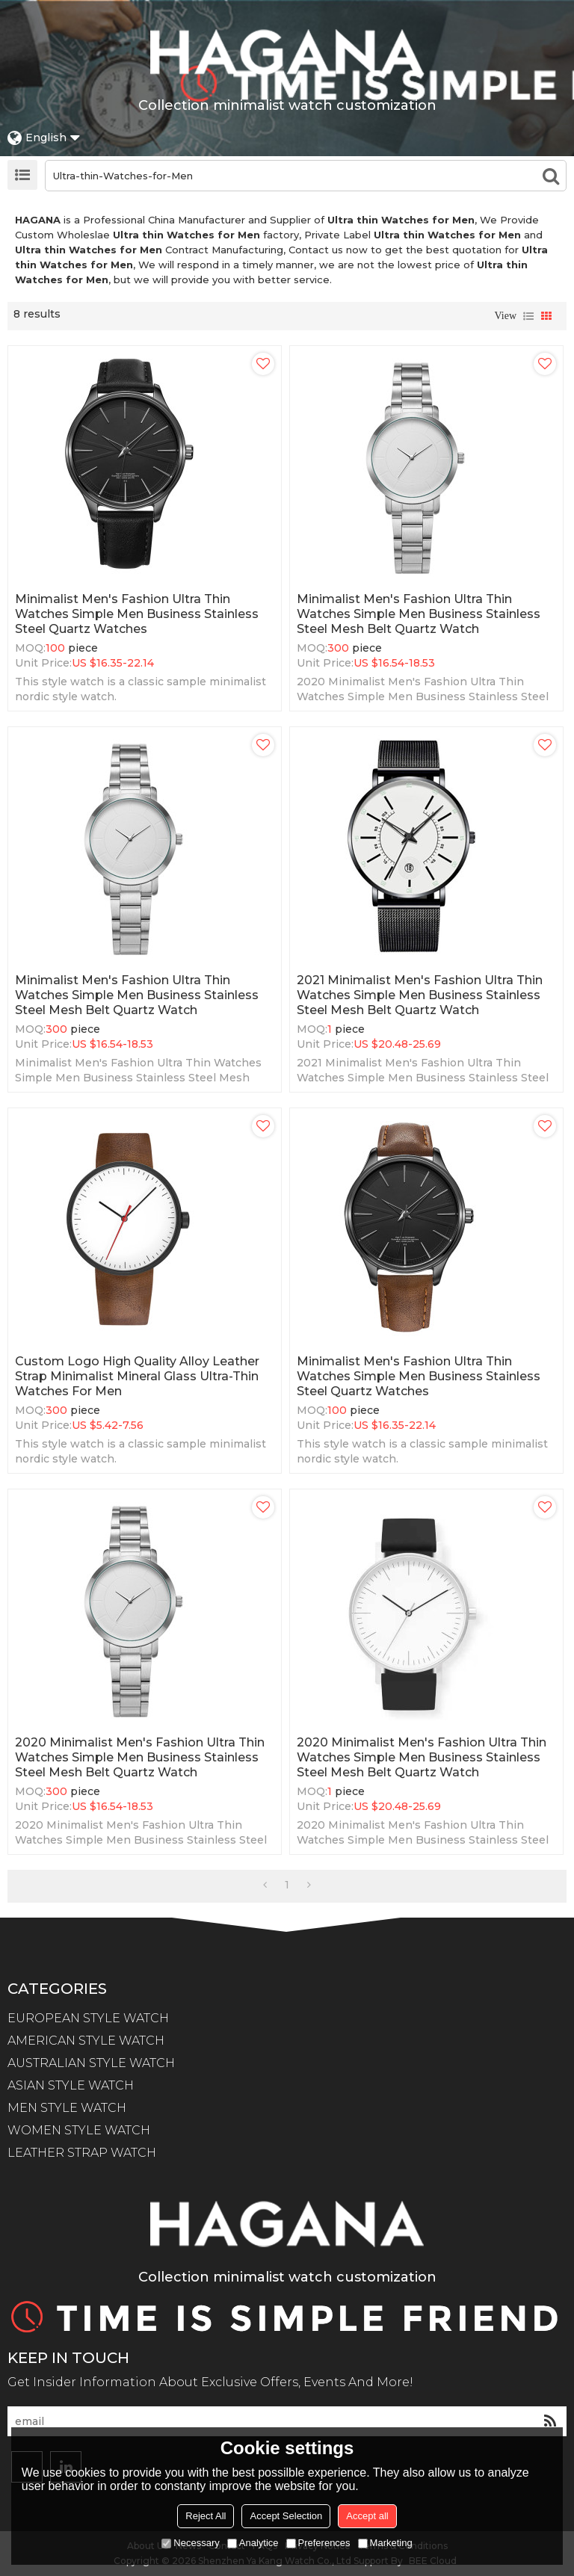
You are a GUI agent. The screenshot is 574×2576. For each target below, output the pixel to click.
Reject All (205, 2515)
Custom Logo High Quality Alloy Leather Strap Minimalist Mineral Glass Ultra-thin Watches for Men (137, 1376)
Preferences (318, 2542)
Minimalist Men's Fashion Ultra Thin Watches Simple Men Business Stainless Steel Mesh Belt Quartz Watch (418, 614)
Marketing (385, 2542)
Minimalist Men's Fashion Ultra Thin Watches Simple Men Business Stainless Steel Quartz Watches (137, 614)
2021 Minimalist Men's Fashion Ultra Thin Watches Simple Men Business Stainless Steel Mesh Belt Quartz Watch (420, 995)
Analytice (253, 2542)
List (528, 316)
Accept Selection (286, 2515)
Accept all (367, 2515)
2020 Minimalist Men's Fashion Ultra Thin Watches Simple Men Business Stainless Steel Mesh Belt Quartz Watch (140, 1757)
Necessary (190, 2542)
